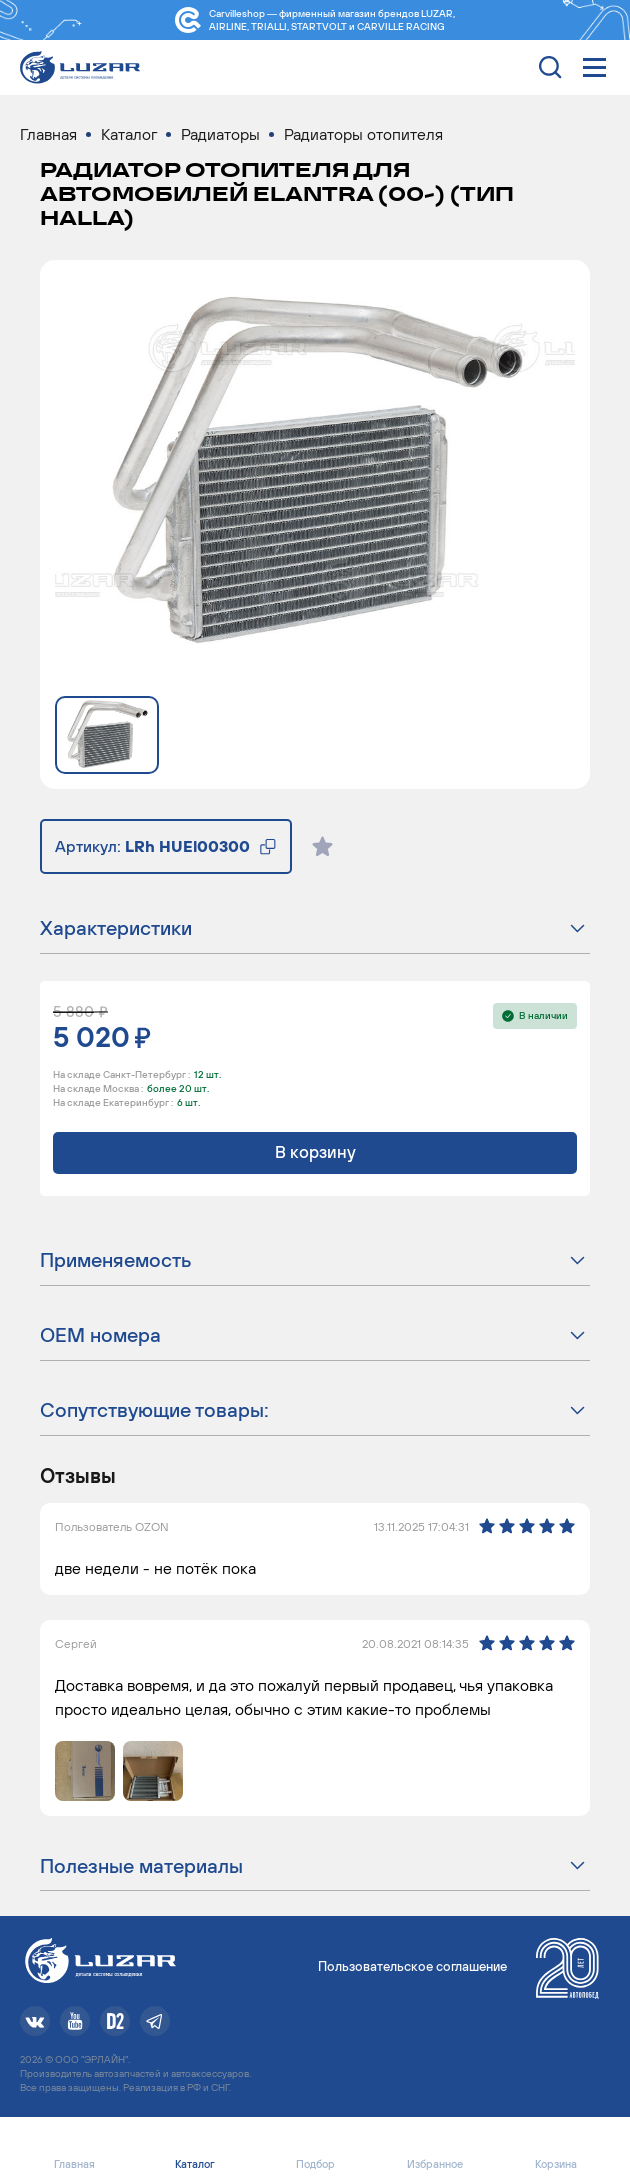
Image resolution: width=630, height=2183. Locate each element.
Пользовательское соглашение (412, 1966)
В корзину (315, 1152)
